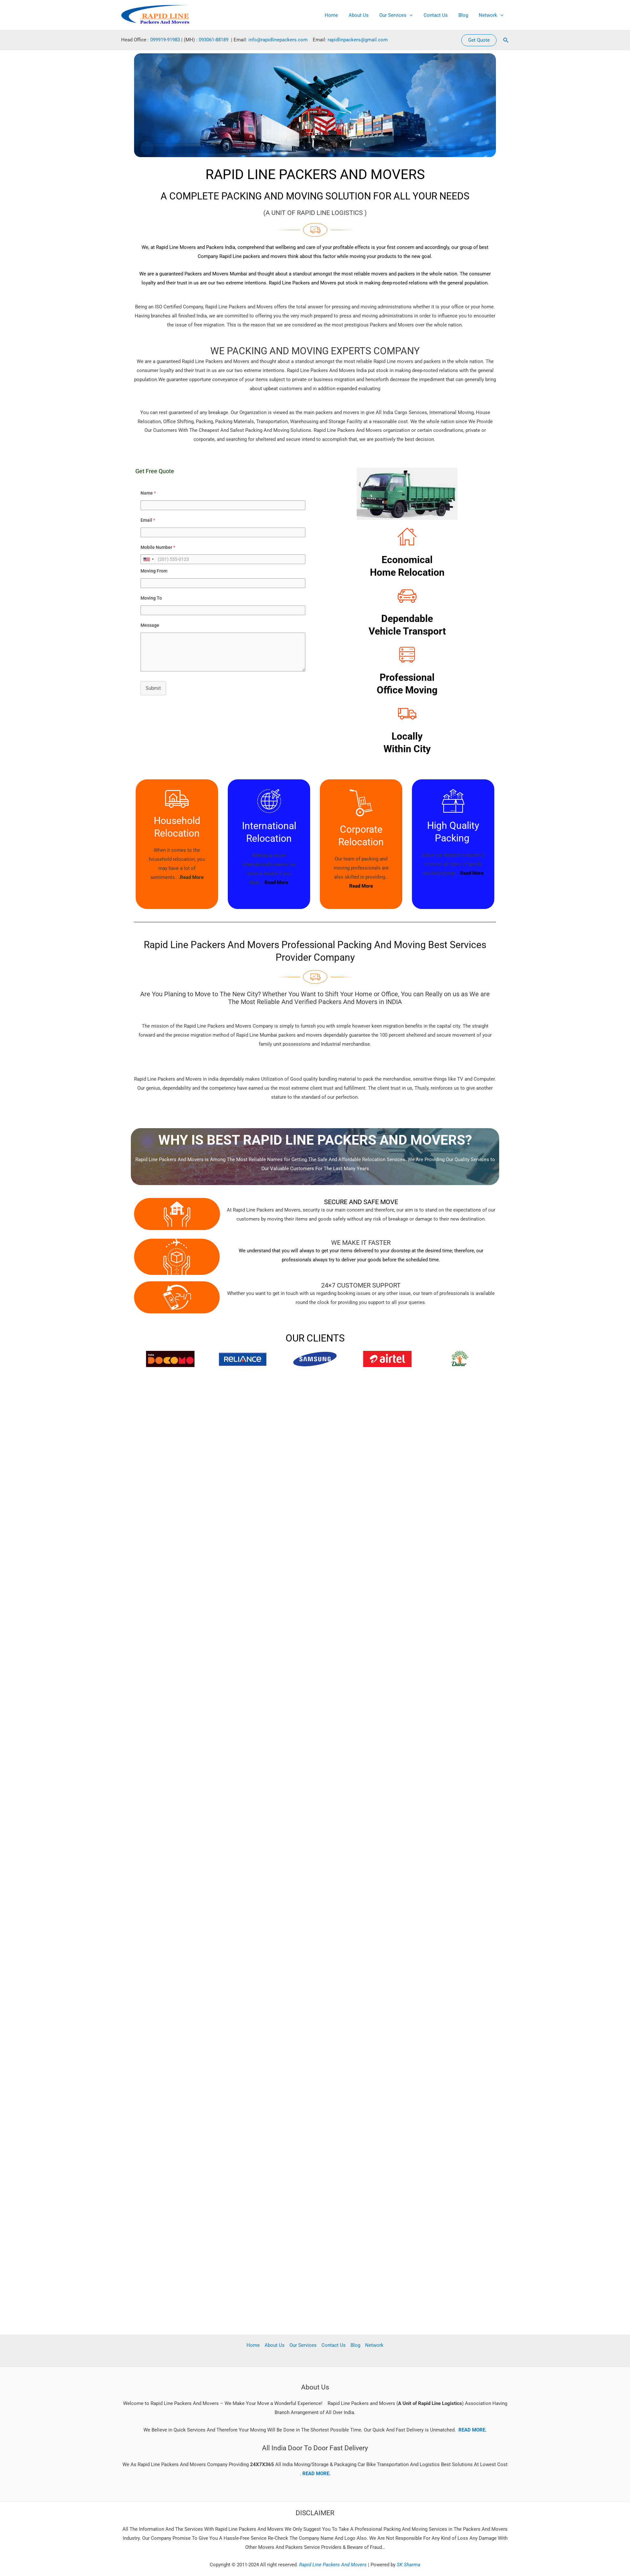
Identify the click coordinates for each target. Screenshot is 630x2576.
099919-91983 (165, 40)
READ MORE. (472, 2430)
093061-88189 (213, 40)
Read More (276, 882)
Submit (153, 688)
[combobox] (148, 559)
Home (337, 15)
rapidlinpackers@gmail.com (358, 40)
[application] (413, 15)
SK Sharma (408, 2565)
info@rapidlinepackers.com (278, 40)
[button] (479, 40)
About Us (363, 15)
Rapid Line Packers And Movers (332, 2565)
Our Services (399, 15)
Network (491, 15)
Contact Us (438, 15)
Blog (465, 15)
